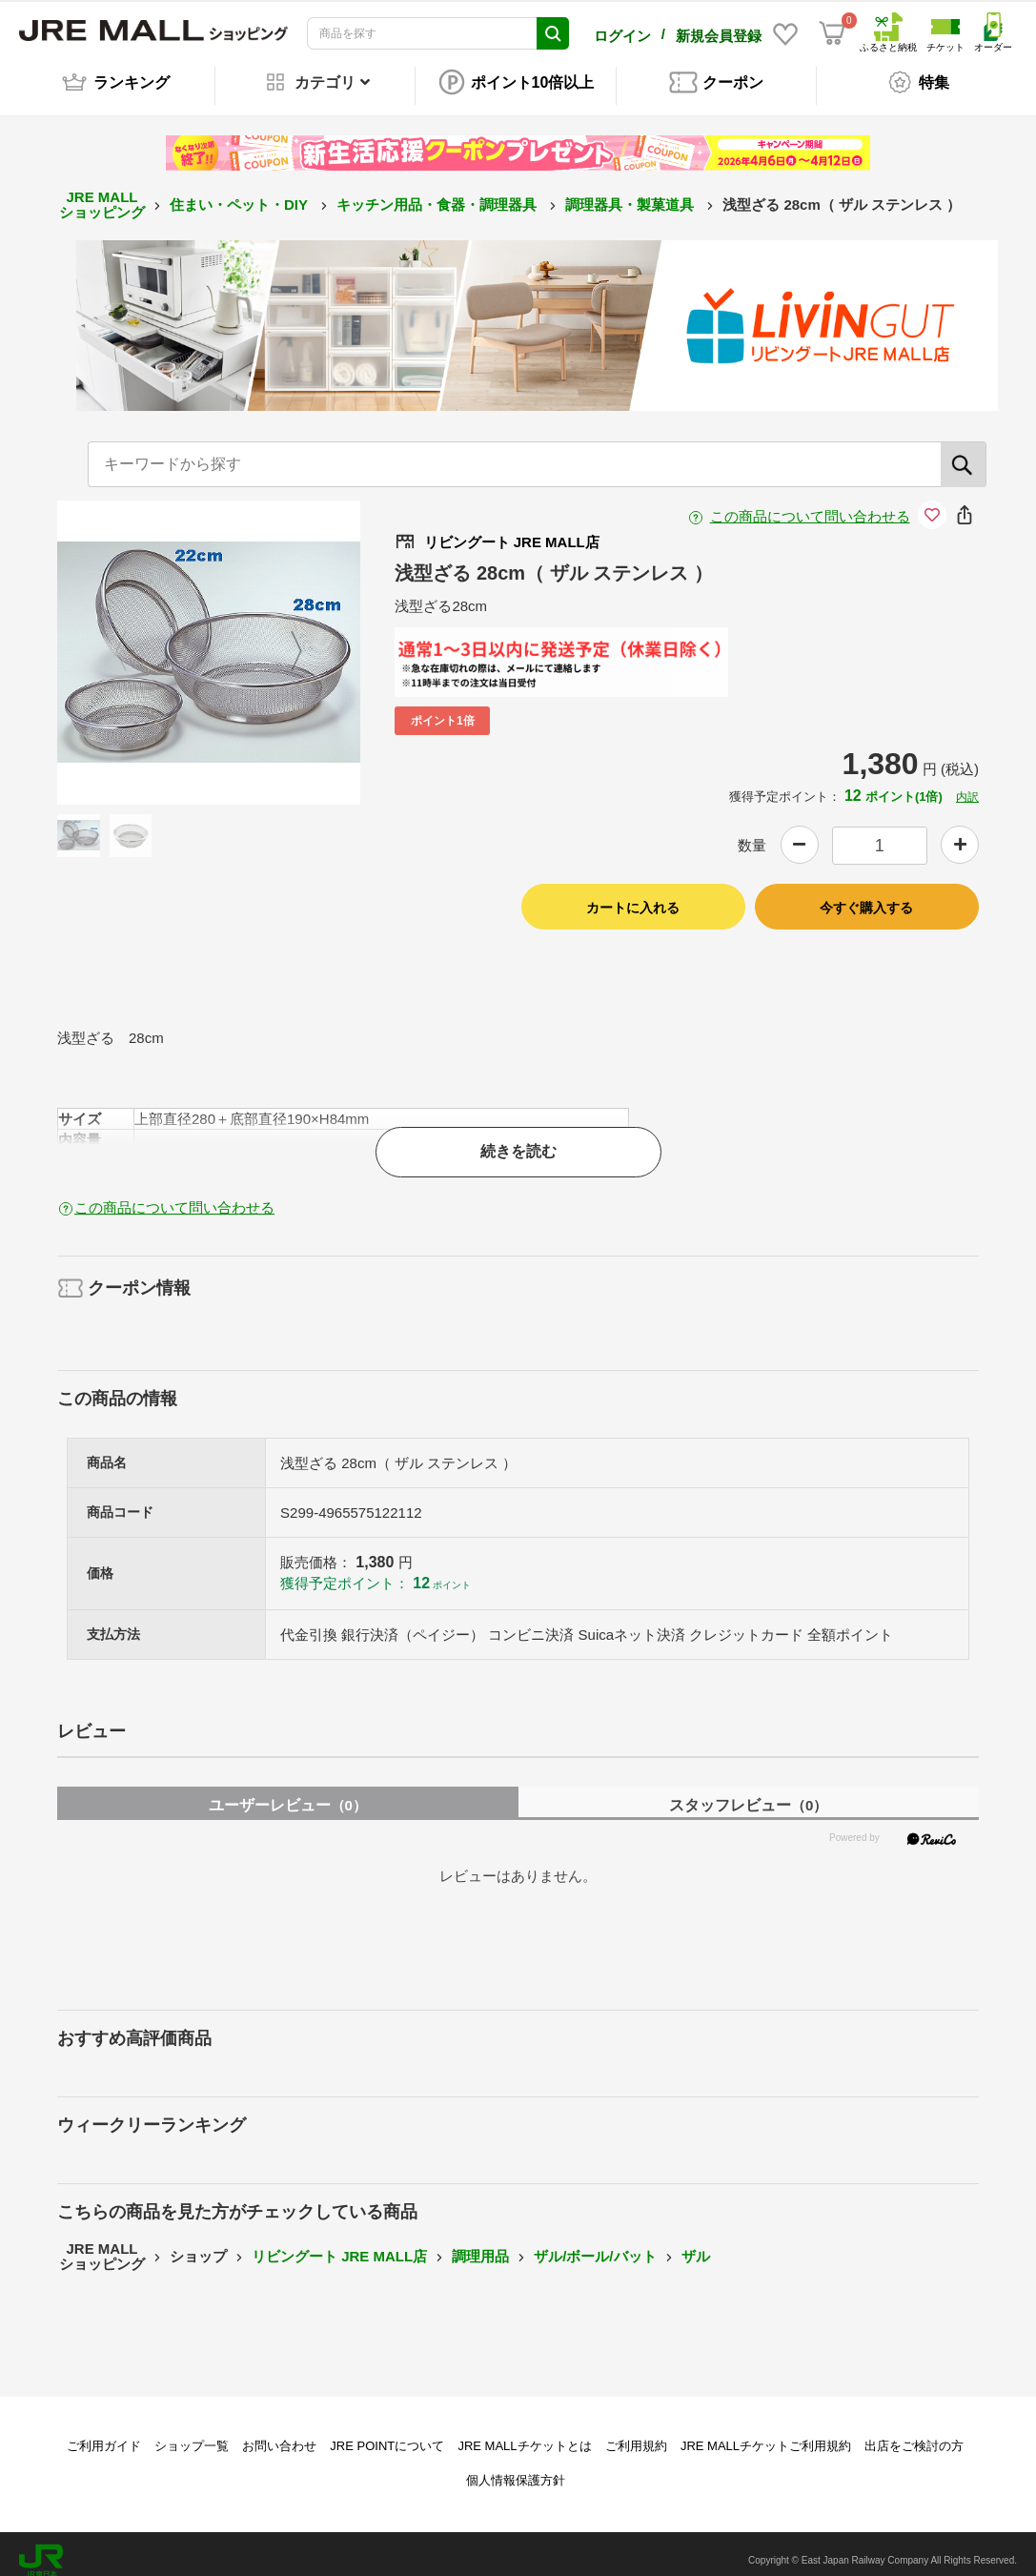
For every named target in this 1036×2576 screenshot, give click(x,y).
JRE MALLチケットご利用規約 (766, 2432)
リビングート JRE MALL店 (339, 2243)
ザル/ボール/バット (595, 2243)
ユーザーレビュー (288, 1792)
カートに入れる (633, 894)
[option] (209, 639)
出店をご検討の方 (914, 2432)
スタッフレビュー (748, 1792)
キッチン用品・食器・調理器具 (438, 191)
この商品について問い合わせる (810, 503)
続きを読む (518, 1138)
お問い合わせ (279, 2432)
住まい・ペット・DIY (241, 191)
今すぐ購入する (866, 894)
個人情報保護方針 (515, 2467)
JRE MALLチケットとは (524, 2432)
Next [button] (285, 638)
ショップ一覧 (191, 2432)
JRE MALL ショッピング (102, 191)
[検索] (963, 451)
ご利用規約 (636, 2432)
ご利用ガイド (104, 2432)
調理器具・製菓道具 (631, 191)
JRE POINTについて (387, 2432)
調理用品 (480, 2243)
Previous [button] (132, 638)
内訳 (967, 783)
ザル (695, 2243)
